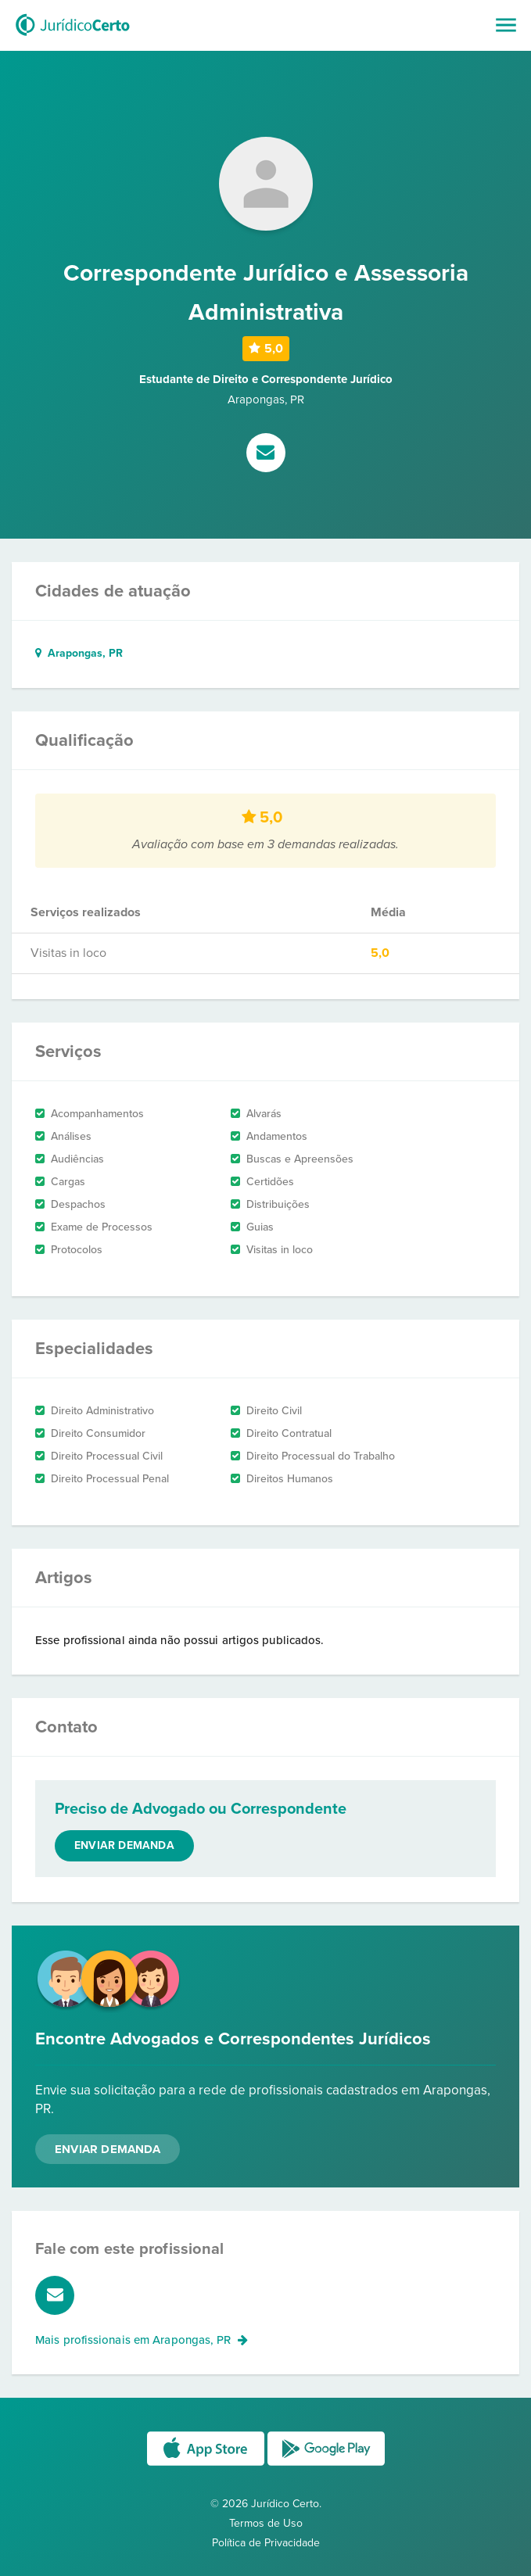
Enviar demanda (124, 1845)
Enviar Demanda (107, 2149)
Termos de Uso (266, 2523)
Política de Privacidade (266, 2542)
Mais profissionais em (141, 2340)
